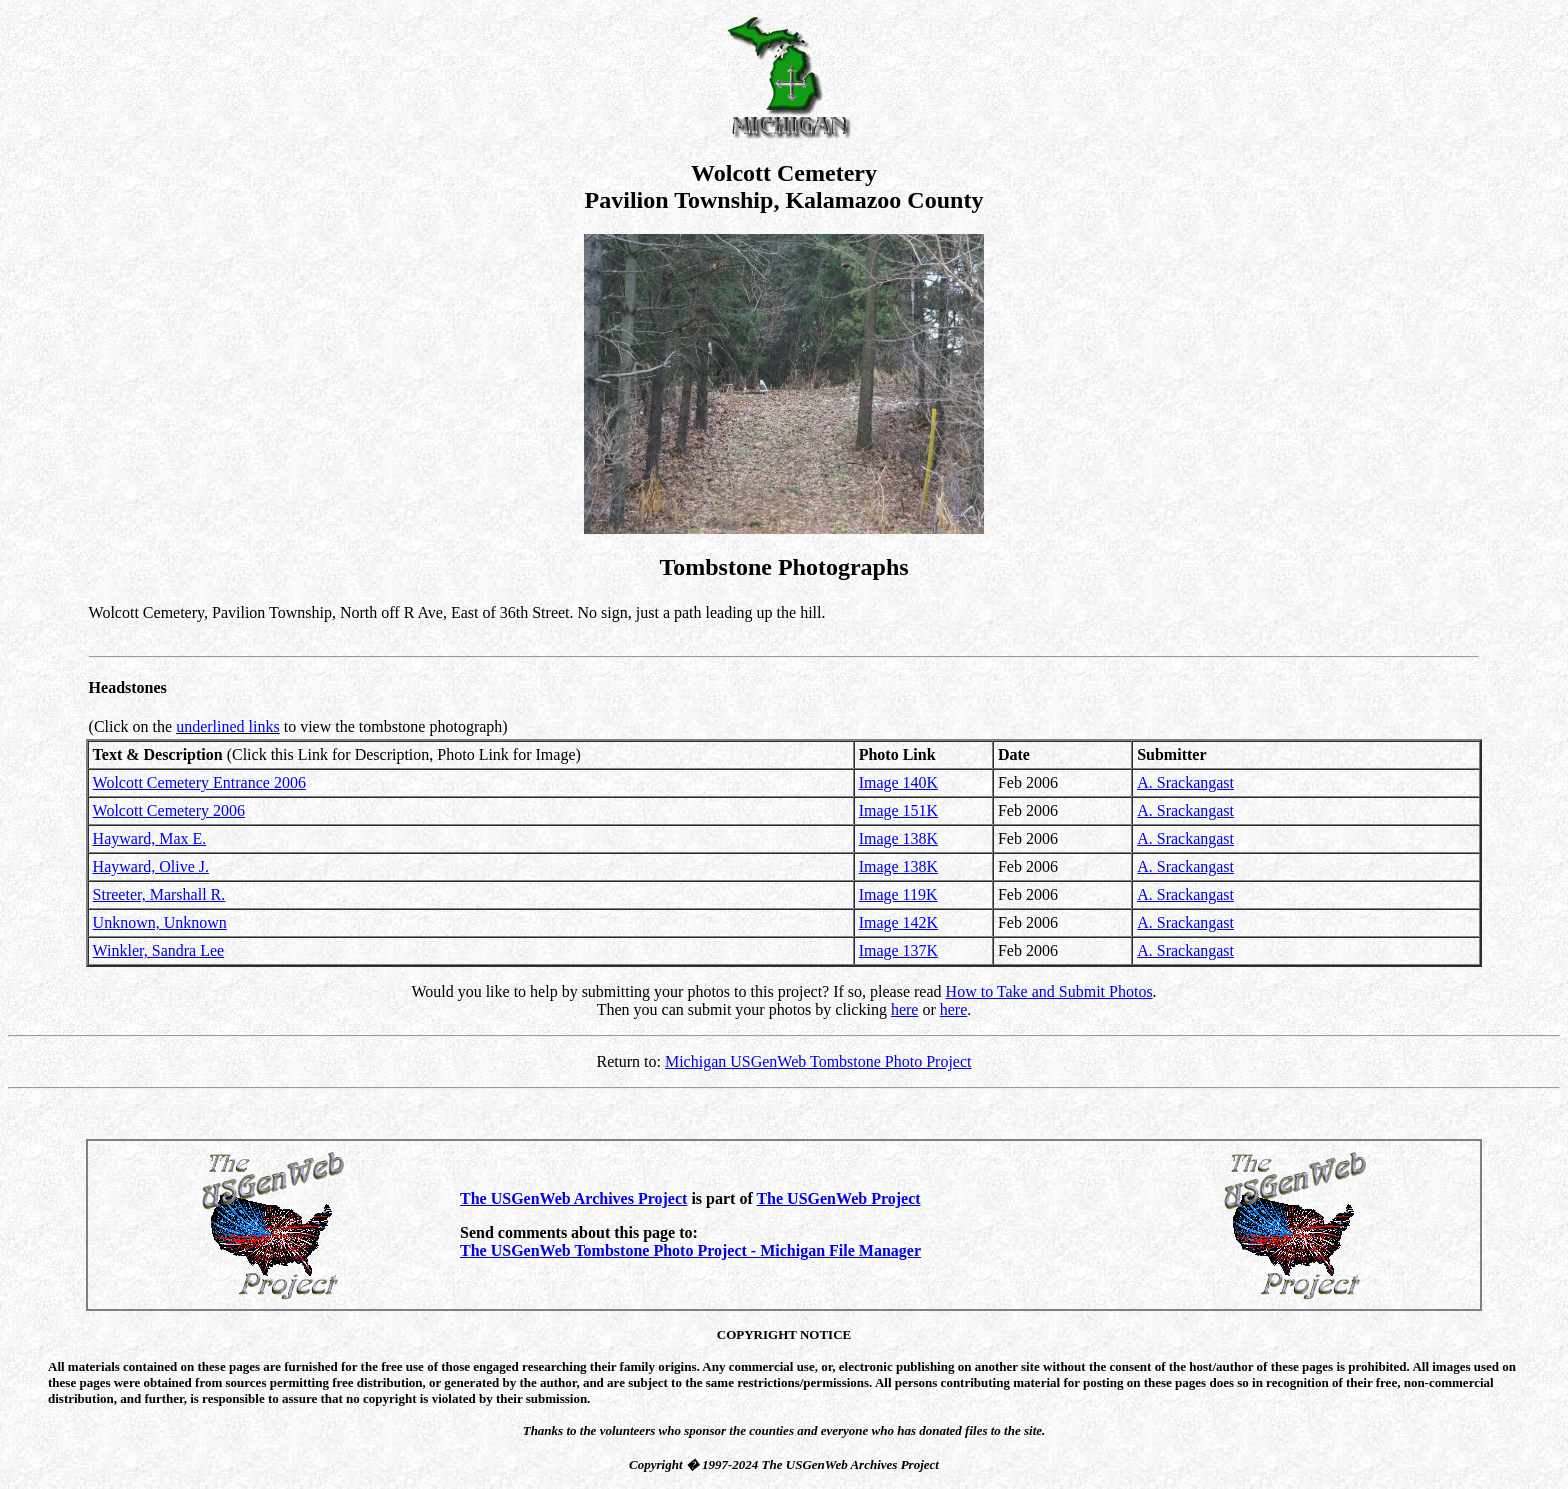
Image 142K (899, 922)
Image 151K (899, 810)
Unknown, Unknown (160, 922)
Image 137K (899, 950)
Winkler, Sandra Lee (159, 950)
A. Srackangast (1185, 782)
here (905, 1009)
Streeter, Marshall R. (159, 894)
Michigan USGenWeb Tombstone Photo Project (818, 1061)
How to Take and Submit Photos (1049, 991)
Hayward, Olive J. (151, 866)
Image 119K (898, 894)
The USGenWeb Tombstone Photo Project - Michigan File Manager (690, 1250)
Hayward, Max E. (150, 838)
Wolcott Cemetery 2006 (169, 810)
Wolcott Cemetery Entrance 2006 (199, 782)
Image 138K (899, 838)
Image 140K (899, 782)
